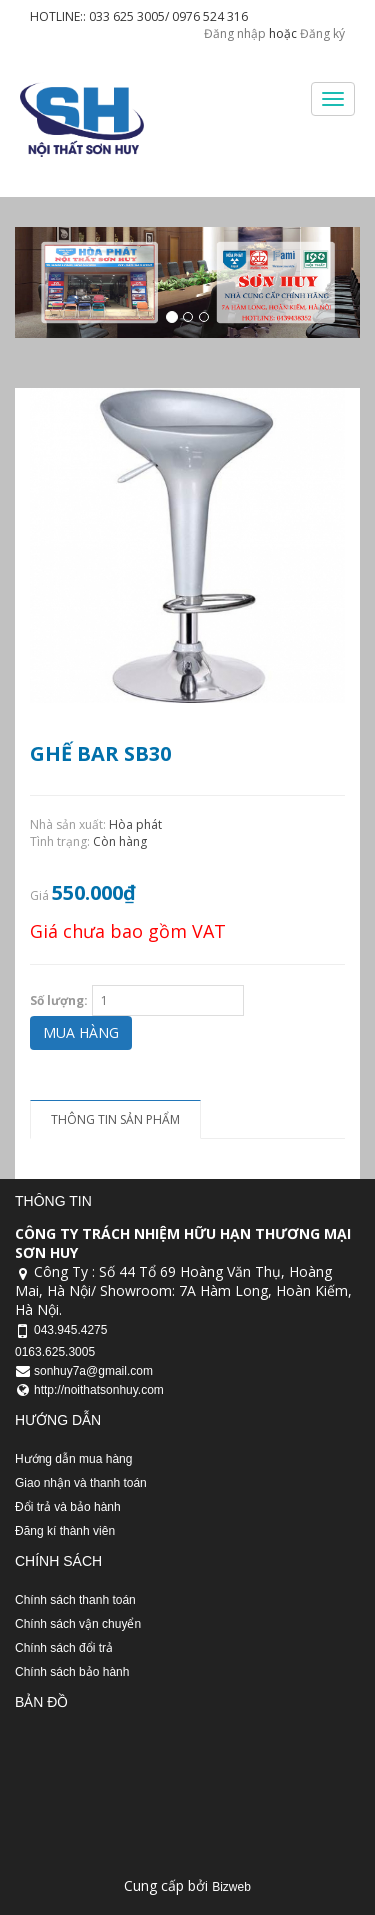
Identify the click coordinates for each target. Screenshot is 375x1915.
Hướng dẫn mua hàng (73, 1459)
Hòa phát (135, 824)
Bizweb (231, 1887)
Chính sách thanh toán (75, 1600)
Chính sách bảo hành (72, 1672)
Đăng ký (322, 33)
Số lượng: (59, 1000)
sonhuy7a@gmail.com (93, 1371)
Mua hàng (81, 1032)
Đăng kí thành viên (65, 1531)
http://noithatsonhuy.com (99, 1390)
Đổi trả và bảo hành (68, 1507)
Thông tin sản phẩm (115, 1119)
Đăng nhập (235, 33)
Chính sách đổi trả (64, 1648)
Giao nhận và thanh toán (81, 1483)
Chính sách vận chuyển (78, 1624)
